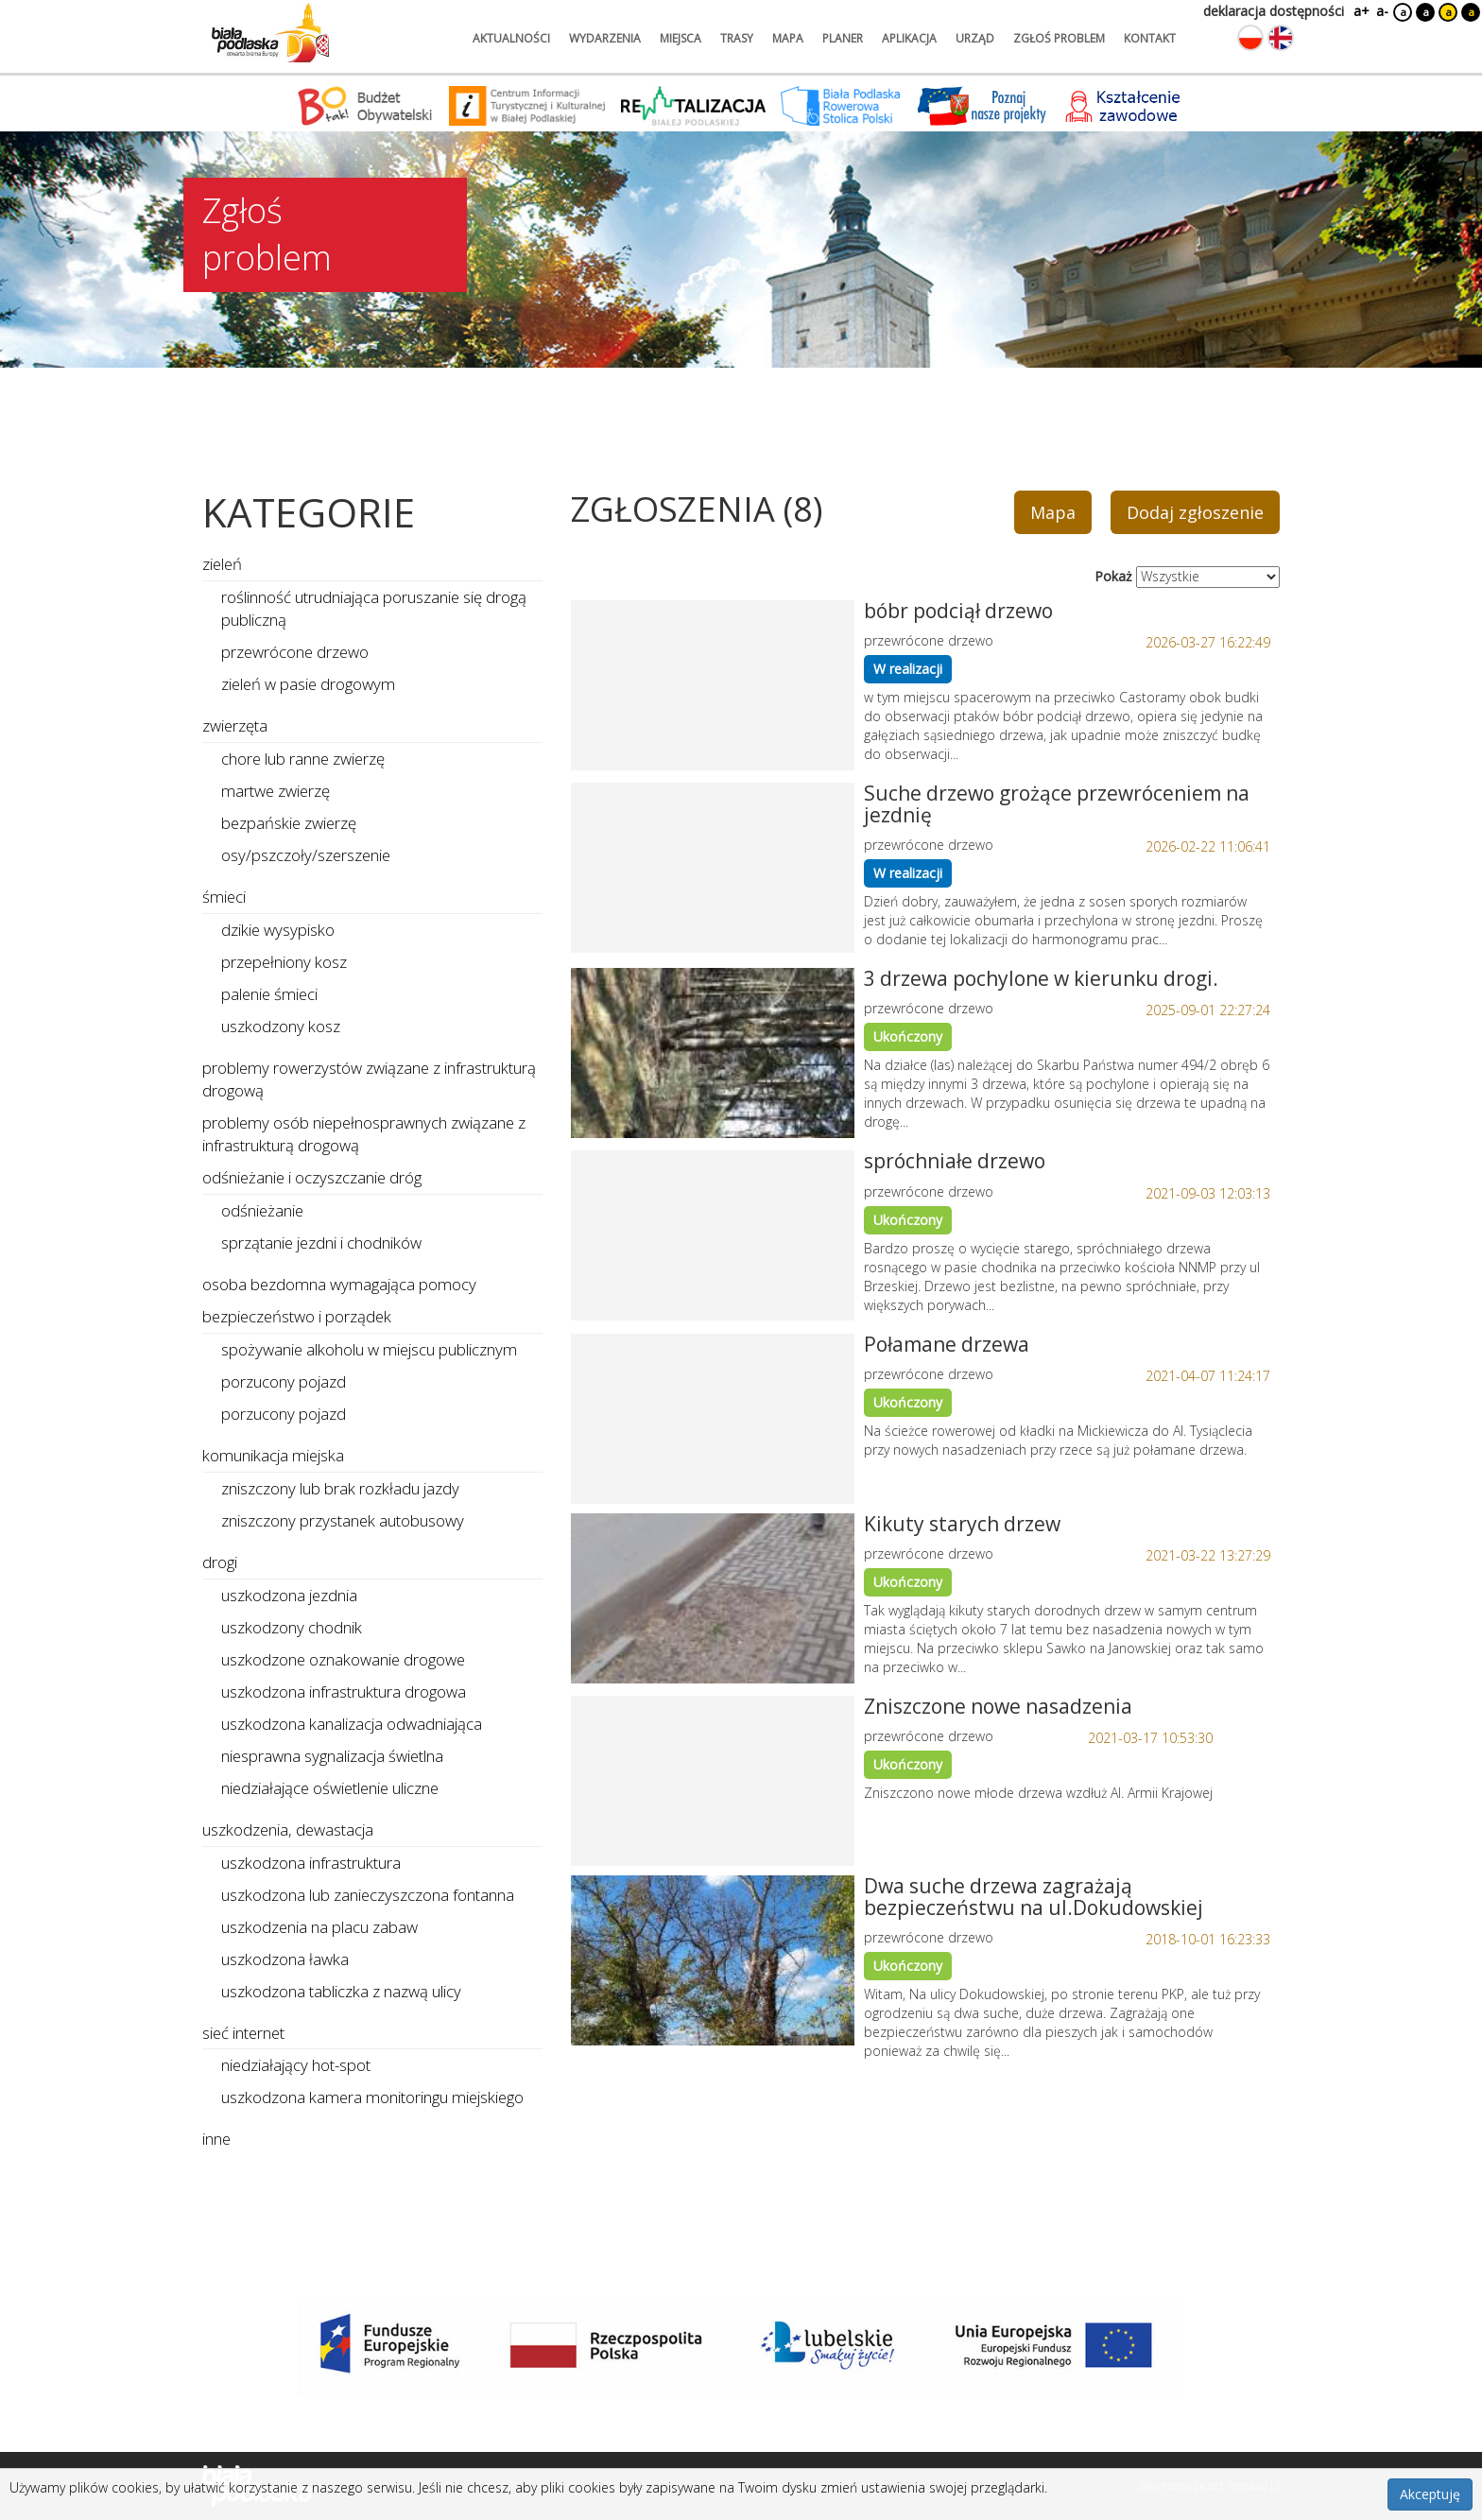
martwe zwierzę (275, 791)
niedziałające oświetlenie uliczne (330, 1788)
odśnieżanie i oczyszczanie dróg (312, 1177)
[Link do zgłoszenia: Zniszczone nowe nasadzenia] (712, 1781)
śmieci (224, 896)
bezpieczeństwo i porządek (296, 1316)
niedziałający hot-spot (295, 2065)
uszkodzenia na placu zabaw (319, 1927)
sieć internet (243, 2033)
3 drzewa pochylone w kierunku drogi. (1041, 978)
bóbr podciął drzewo (958, 610)
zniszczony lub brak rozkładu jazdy (340, 1488)
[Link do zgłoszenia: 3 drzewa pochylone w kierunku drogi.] (712, 1053)
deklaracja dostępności (1273, 11)
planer (842, 38)
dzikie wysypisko (278, 930)
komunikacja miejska (273, 1455)
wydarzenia (605, 38)
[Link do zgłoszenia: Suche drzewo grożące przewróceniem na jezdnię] (712, 868)
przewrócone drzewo (295, 652)
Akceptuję (1430, 2494)
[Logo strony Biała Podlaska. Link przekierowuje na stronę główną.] (270, 33)
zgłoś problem (1059, 38)
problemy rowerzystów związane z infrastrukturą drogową (369, 1079)
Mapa (1053, 512)
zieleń (222, 564)
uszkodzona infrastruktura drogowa (343, 1691)
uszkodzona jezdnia (289, 1595)
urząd (975, 38)
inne (216, 2138)
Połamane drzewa (946, 1344)
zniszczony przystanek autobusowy (342, 1520)
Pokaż (1113, 576)
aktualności (511, 38)
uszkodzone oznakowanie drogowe (343, 1659)
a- (1382, 11)
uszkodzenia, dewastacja (287, 1829)
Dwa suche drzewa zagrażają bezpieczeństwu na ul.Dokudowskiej (1033, 1897)
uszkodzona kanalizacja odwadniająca (351, 1724)
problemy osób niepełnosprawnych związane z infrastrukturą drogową (364, 1134)
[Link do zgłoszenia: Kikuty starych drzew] (712, 1598)
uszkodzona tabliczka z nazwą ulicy (341, 1991)
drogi (219, 1562)
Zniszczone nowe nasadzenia (998, 1706)
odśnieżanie (262, 1210)
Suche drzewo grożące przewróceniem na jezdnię (1056, 804)
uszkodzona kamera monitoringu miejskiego (372, 2097)
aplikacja (909, 38)
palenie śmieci (269, 994)
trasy (736, 38)
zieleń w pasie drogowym (308, 684)
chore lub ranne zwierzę (303, 758)
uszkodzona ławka (285, 1959)
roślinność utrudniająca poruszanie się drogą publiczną (373, 608)
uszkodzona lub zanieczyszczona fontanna (367, 1895)
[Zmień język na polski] (1250, 38)
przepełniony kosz (284, 962)
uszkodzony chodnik (291, 1627)
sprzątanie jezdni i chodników (321, 1242)
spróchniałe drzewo (954, 1161)
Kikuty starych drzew (962, 1523)
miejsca (680, 38)
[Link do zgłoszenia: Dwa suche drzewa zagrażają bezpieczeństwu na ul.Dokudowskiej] (712, 1960)
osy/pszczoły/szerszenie (305, 855)
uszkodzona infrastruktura (311, 1862)
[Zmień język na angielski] (1280, 38)
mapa (787, 38)
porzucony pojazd (283, 1381)
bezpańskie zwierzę (288, 823)
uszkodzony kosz (280, 1026)
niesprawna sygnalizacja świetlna (332, 1756)
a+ (1360, 11)
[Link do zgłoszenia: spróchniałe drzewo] (712, 1235)
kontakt (1150, 38)
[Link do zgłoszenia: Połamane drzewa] (712, 1419)
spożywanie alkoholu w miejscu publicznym (369, 1349)
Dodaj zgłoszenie (1195, 512)
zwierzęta (234, 725)
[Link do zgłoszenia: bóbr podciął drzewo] (712, 685)
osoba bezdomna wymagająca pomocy (339, 1284)
